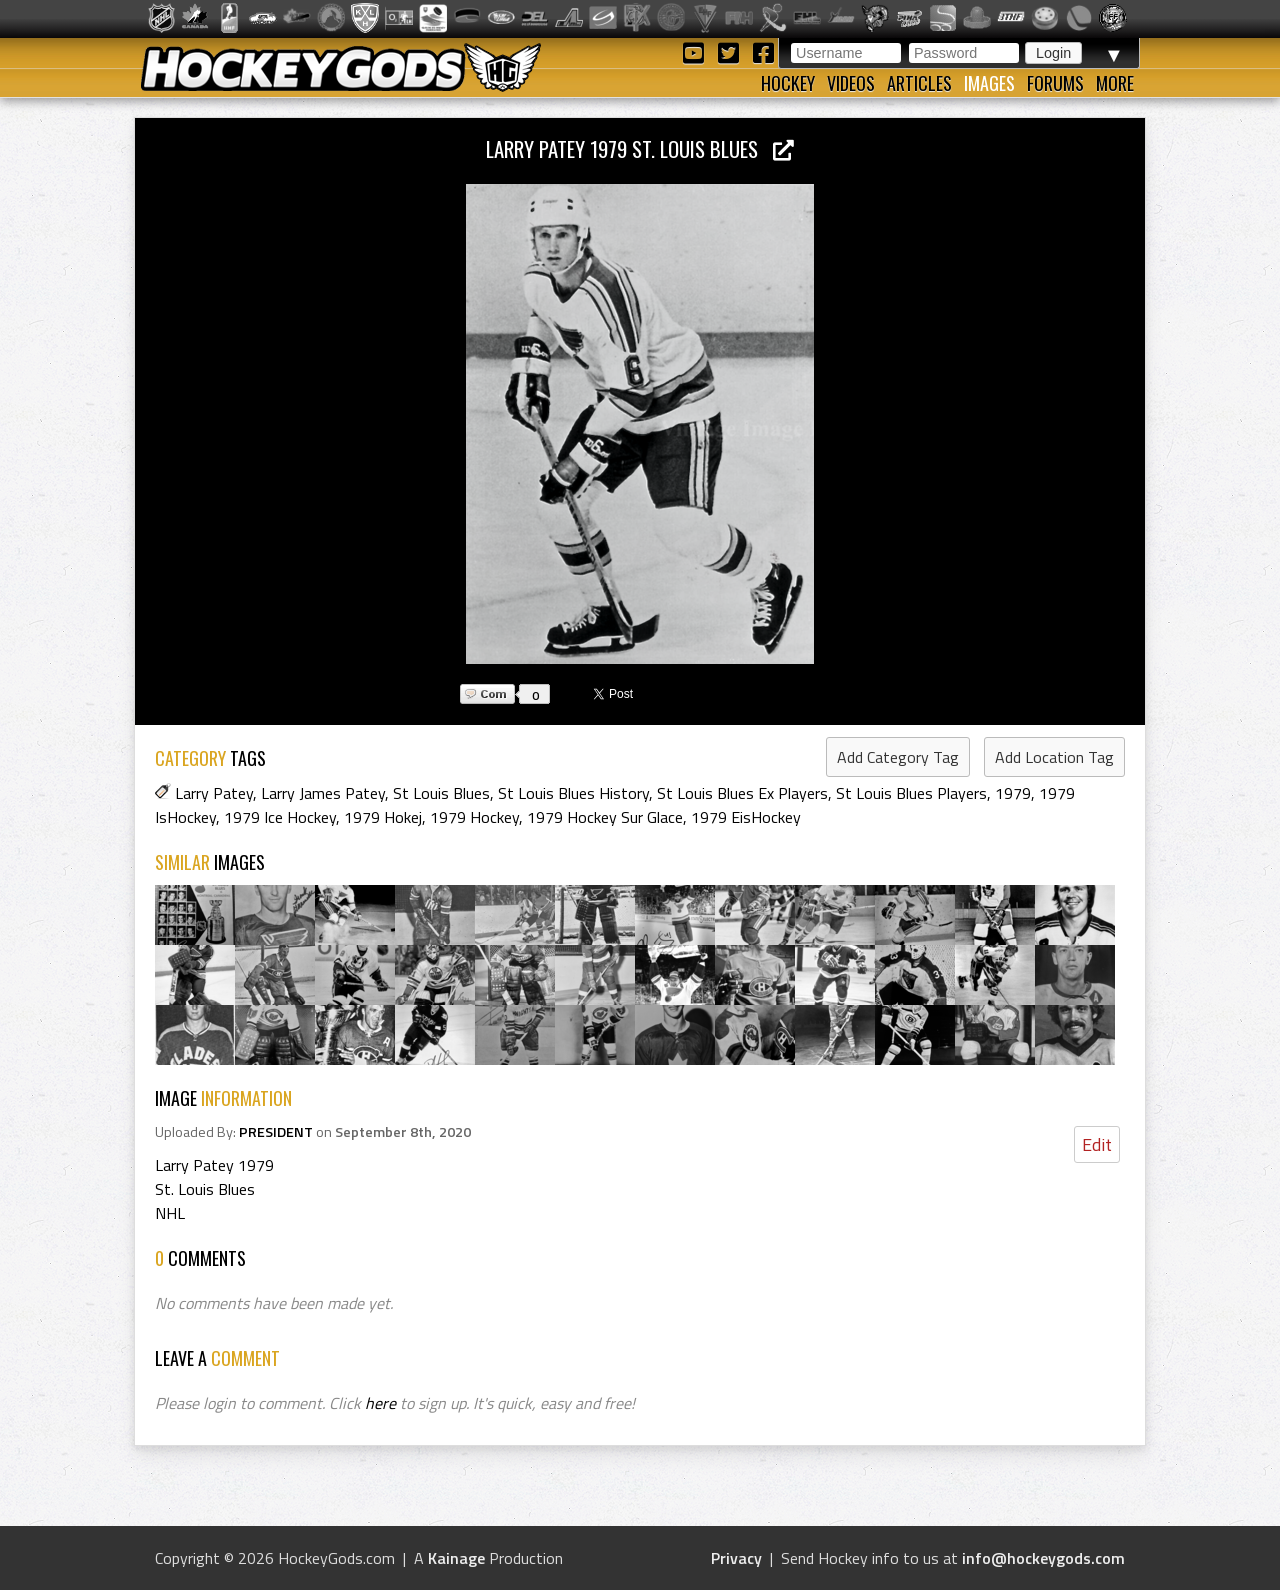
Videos (851, 83)
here (380, 1403)
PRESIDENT (276, 1132)
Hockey (788, 83)
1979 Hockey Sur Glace (605, 817)
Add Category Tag (898, 757)
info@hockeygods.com (1043, 1558)
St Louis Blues (441, 793)
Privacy (736, 1558)
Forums (1055, 83)
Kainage (456, 1558)
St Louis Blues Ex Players (742, 793)
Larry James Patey (323, 793)
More (1115, 83)
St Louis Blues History (573, 793)
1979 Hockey (474, 817)
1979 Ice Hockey (280, 817)
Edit (1097, 1144)
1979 (1013, 793)
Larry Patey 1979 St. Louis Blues (640, 148)
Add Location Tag (1054, 757)
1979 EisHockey (746, 817)
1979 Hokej (383, 817)
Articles (919, 83)
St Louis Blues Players (911, 793)
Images (989, 83)
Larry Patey (214, 793)
